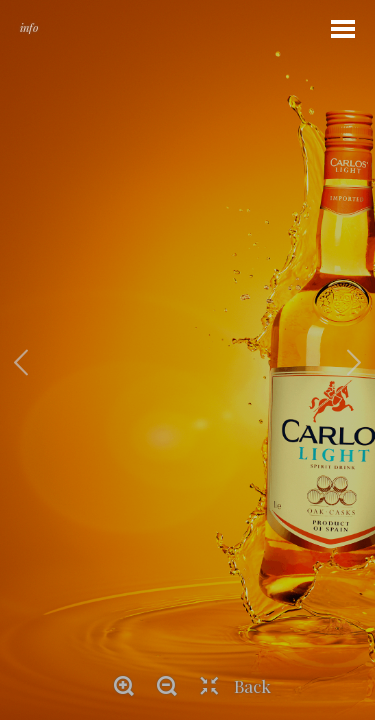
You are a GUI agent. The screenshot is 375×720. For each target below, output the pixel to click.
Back (252, 686)
